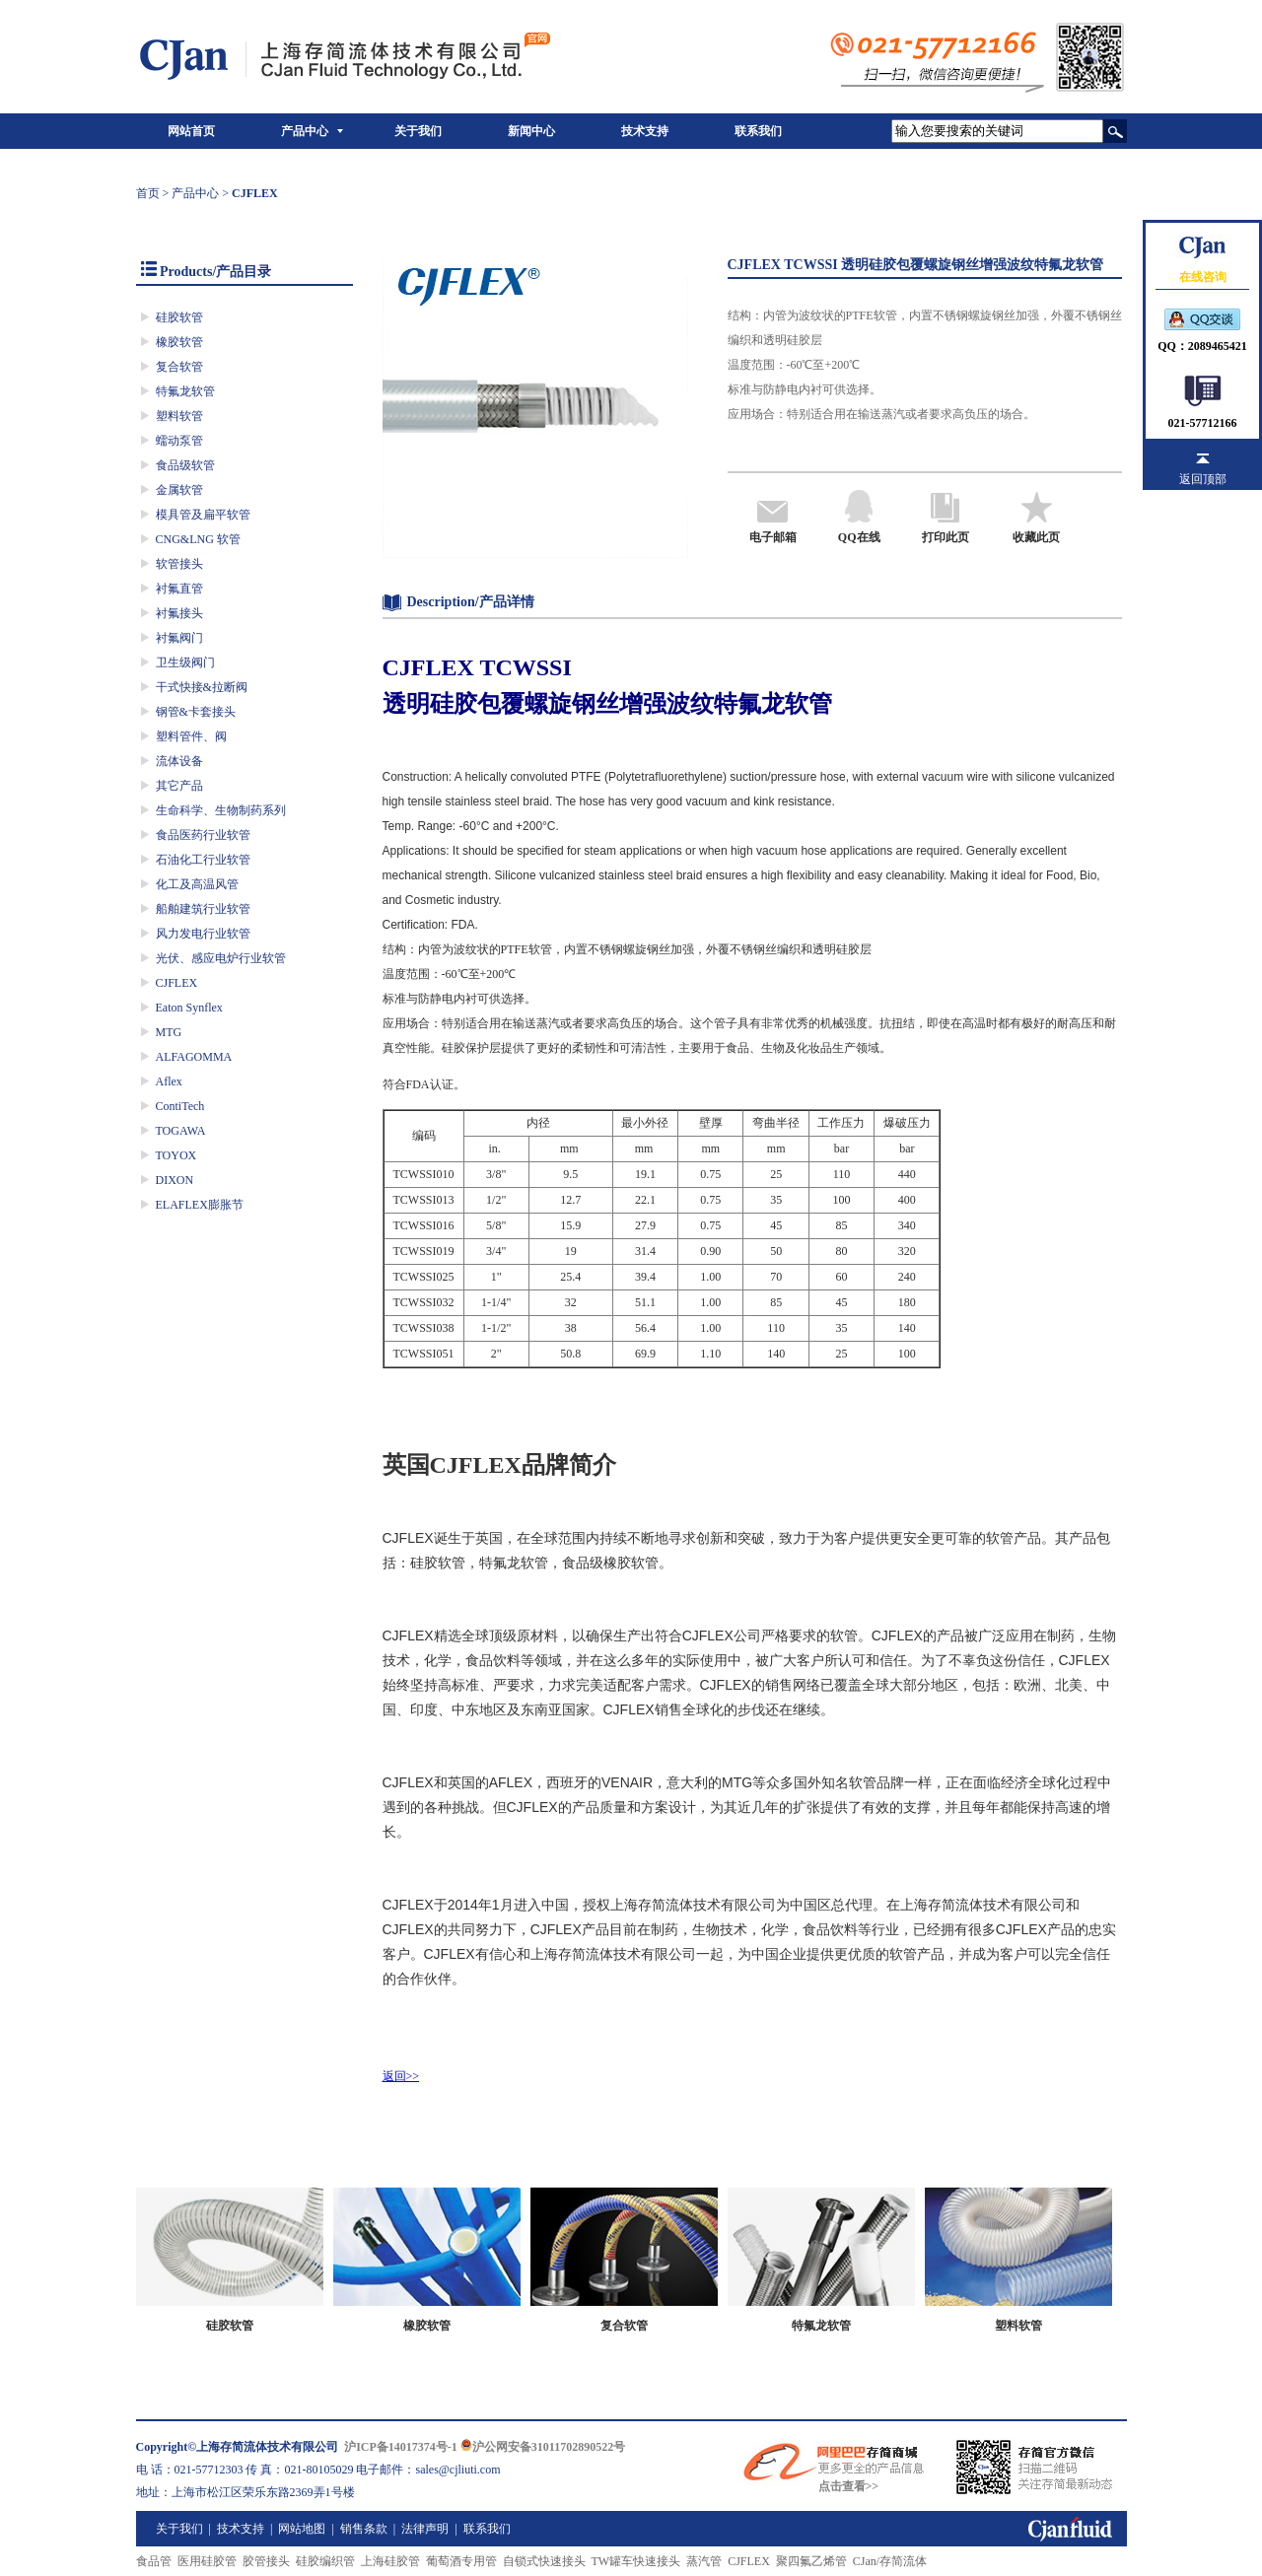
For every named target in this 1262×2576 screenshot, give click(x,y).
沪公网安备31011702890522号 (542, 2447)
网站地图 (301, 2529)
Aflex (169, 1081)
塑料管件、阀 (191, 736)
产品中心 (304, 131)
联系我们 (758, 131)
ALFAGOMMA (194, 1057)
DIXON (175, 1180)
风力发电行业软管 (203, 933)
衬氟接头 (179, 613)
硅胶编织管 (325, 2561)
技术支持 (644, 131)
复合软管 (179, 367)
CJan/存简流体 (890, 2561)
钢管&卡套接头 (196, 712)
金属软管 (179, 490)
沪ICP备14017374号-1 (400, 2447)
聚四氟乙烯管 (811, 2561)
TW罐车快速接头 (636, 2561)
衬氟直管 (179, 588)
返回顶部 (1203, 479)
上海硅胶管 (390, 2561)
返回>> (401, 2076)
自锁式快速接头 (544, 2561)
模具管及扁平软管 (203, 515)
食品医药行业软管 (203, 835)
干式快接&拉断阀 (201, 687)
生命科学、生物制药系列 (221, 810)
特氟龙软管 (185, 391)
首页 (148, 193)
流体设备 (179, 761)
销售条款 (363, 2529)
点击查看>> (848, 2486)
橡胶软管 (179, 342)
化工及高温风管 (197, 884)
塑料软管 (179, 416)
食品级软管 (185, 465)
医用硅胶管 (207, 2561)
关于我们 (418, 131)
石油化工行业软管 (203, 860)
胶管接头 (266, 2561)
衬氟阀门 (179, 638)
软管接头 (179, 564)
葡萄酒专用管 (461, 2561)
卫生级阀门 (185, 662)
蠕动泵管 (179, 441)
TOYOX (176, 1155)
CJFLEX (177, 983)
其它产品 (179, 786)
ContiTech (180, 1106)
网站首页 (191, 131)
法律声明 (425, 2529)
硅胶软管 (179, 317)
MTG (169, 1032)
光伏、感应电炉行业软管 (221, 958)
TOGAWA (181, 1131)
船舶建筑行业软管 (203, 909)
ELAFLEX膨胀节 (200, 1205)
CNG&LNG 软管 (198, 539)
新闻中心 (531, 131)
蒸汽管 (704, 2561)
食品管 (154, 2561)
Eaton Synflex (189, 1007)
